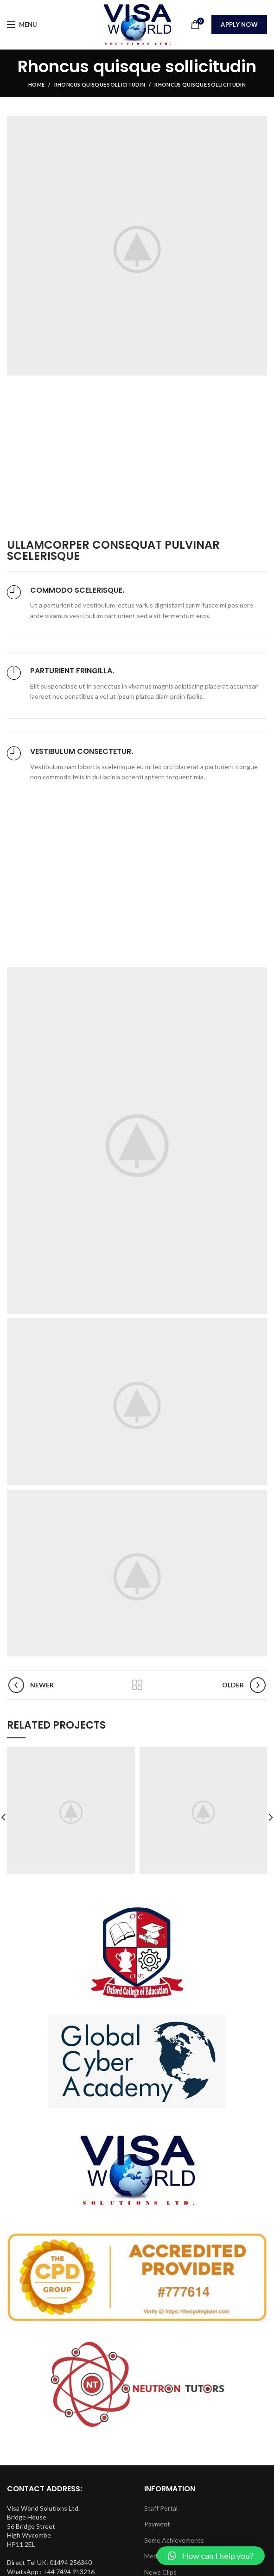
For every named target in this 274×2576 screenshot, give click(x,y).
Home (36, 84)
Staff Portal (161, 2508)
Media (153, 2556)
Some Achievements (174, 2540)
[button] (211, 2555)
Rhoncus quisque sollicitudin (99, 84)
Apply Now (239, 24)
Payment (157, 2524)
